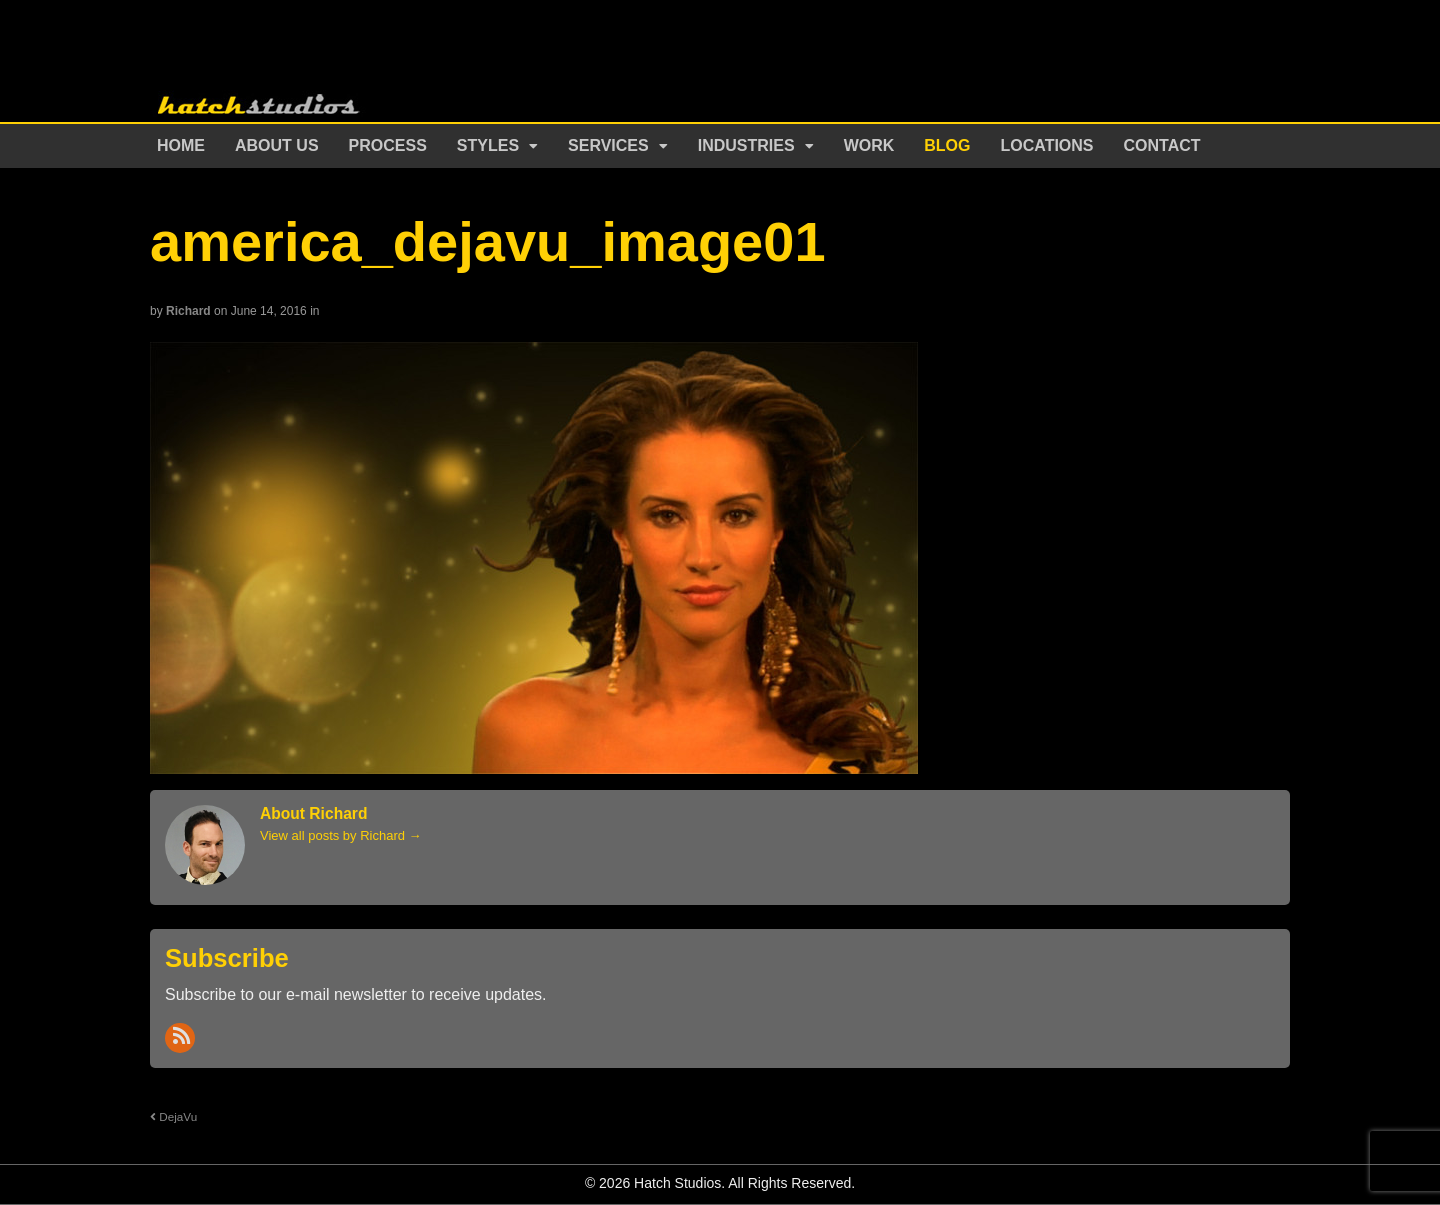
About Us (277, 145)
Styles (488, 145)
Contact (1162, 145)
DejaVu (173, 1116)
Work (869, 145)
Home (181, 145)
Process (388, 145)
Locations (1047, 145)
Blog (947, 145)
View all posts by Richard (341, 835)
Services (608, 145)
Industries (746, 145)
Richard (188, 311)
